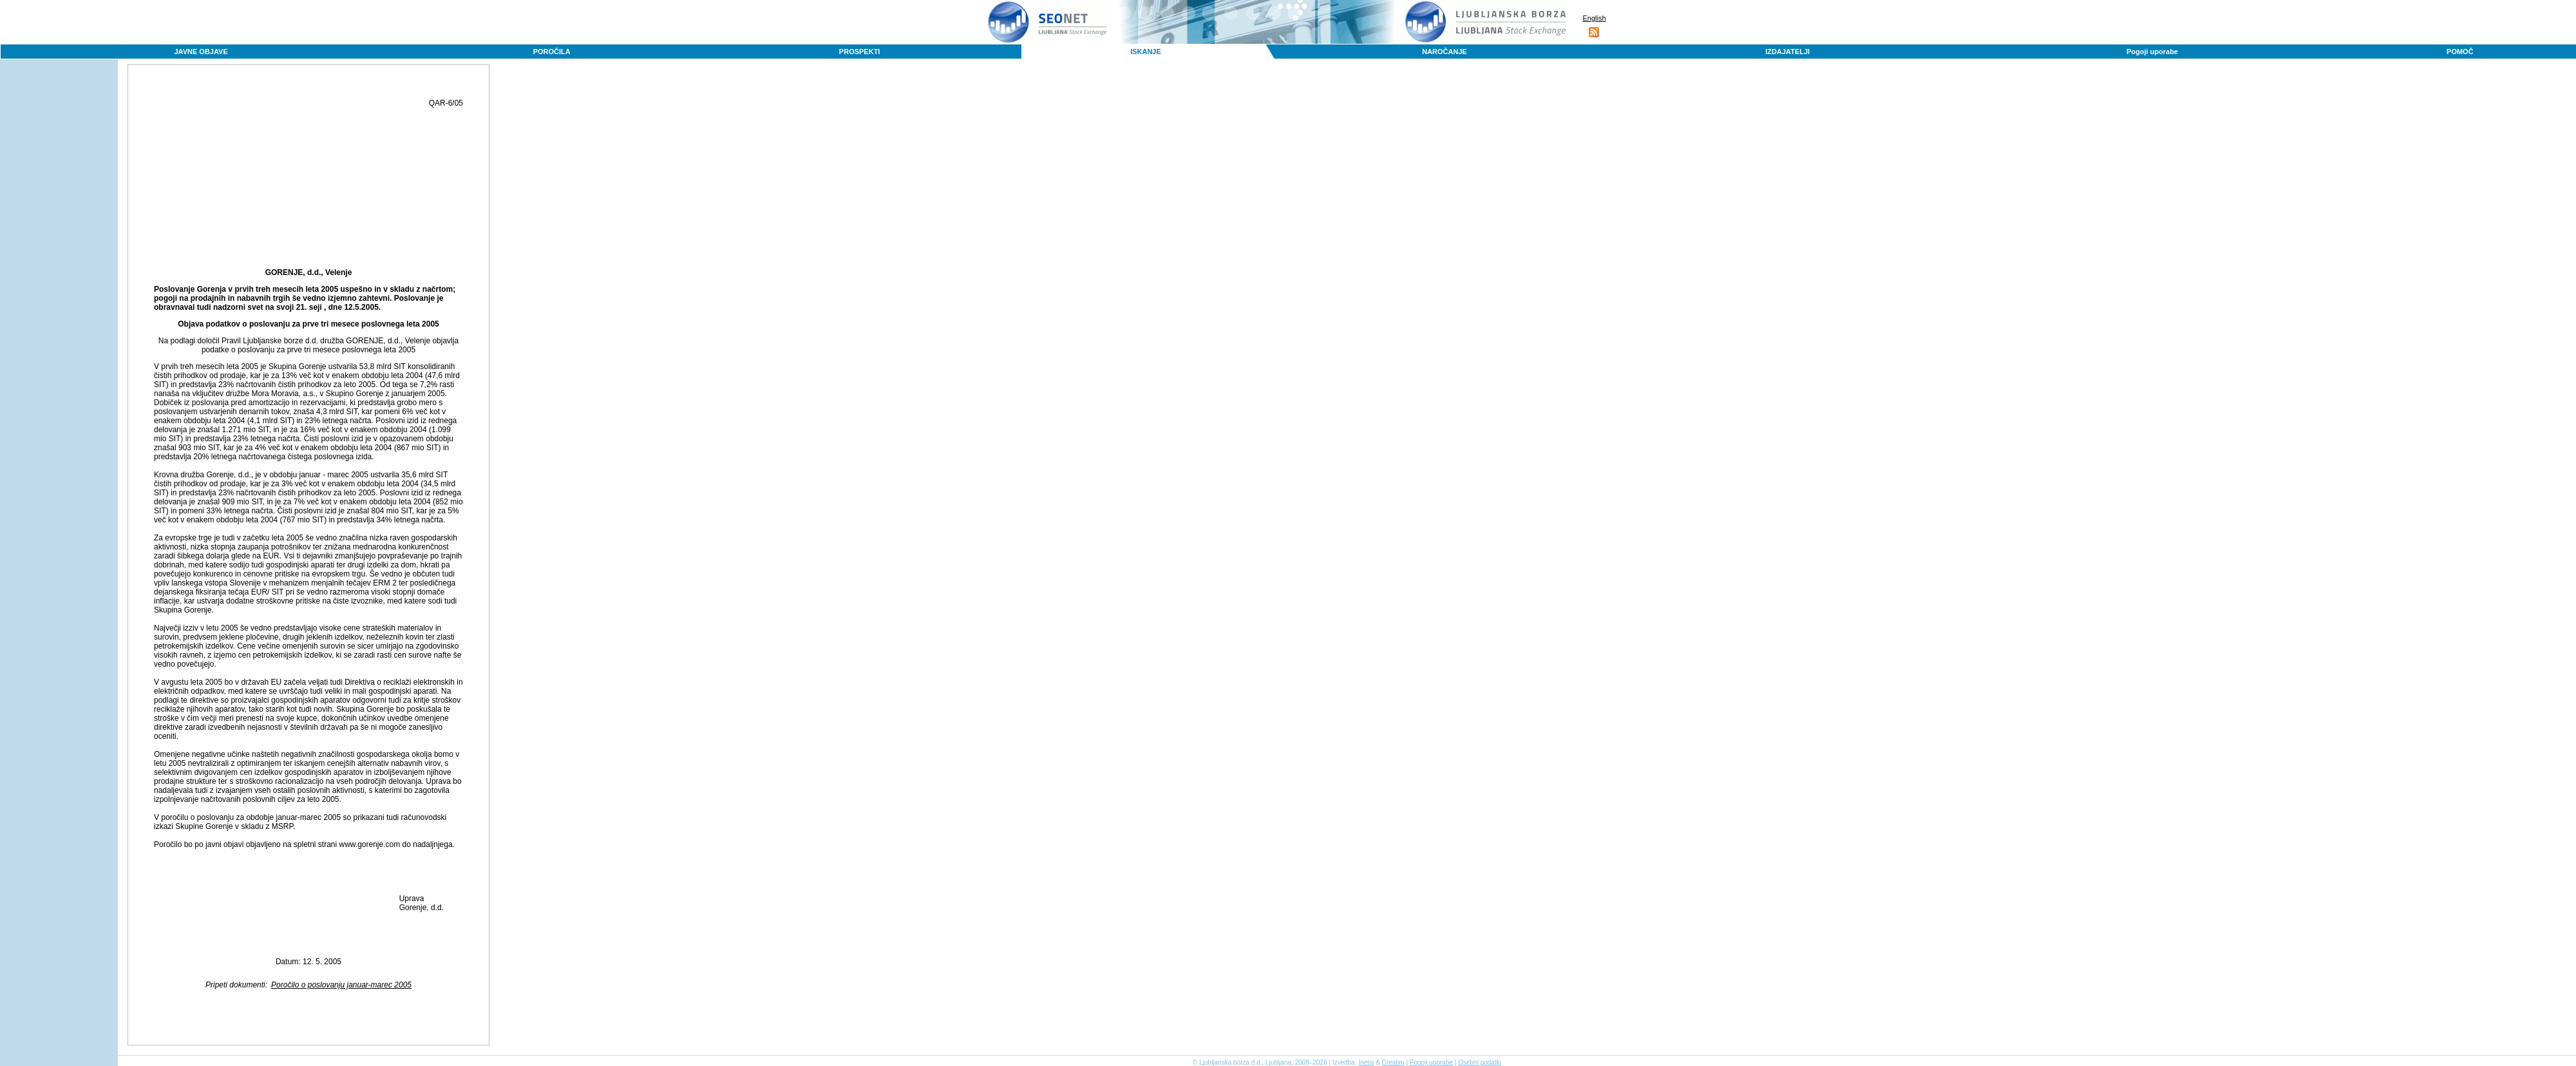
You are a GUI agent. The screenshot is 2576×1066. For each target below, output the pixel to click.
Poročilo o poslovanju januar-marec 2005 (341, 984)
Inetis (1366, 1062)
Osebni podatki (1479, 1062)
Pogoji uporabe (2152, 51)
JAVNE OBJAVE (200, 51)
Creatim (1393, 1062)
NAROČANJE (1444, 51)
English (1593, 18)
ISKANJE (1145, 51)
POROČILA (552, 51)
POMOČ (2460, 51)
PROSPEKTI (859, 51)
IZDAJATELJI (1787, 51)
